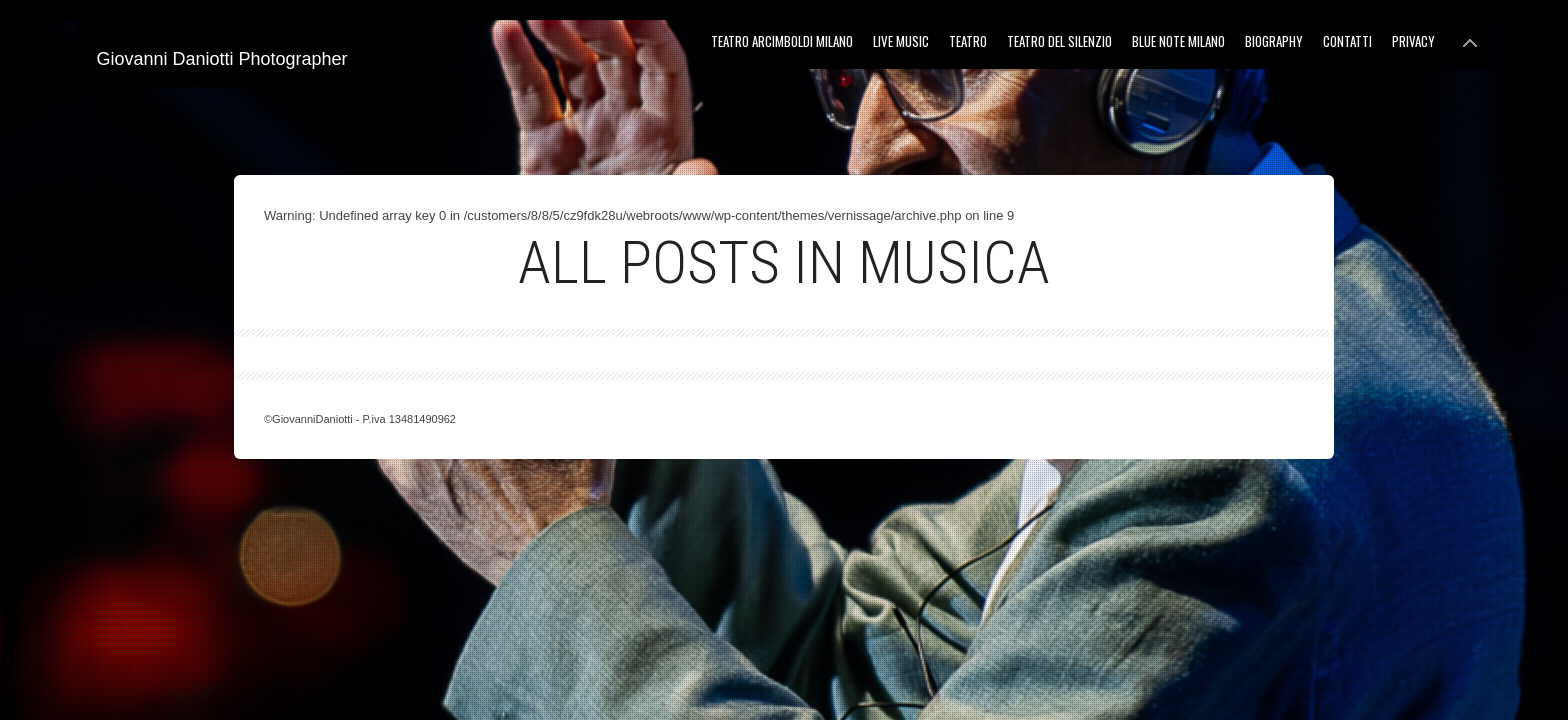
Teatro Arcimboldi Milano (782, 41)
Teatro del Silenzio (1059, 41)
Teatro (968, 41)
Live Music (901, 41)
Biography (1274, 41)
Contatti (1347, 41)
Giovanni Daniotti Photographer (221, 59)
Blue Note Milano (1178, 41)
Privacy (1413, 41)
